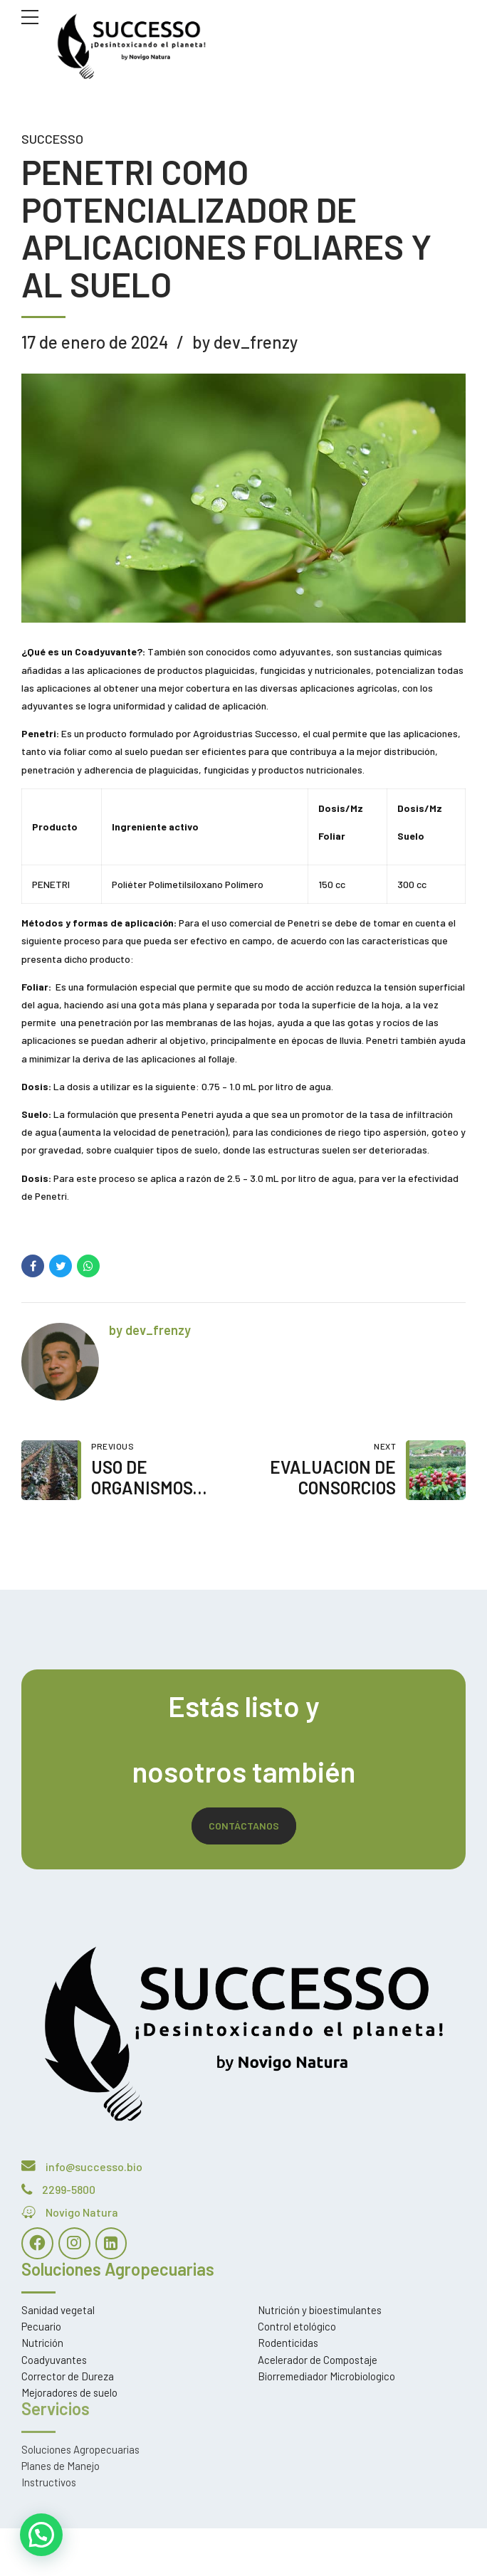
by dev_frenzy (245, 342)
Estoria (113, 2547)
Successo (52, 139)
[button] (38, 2535)
